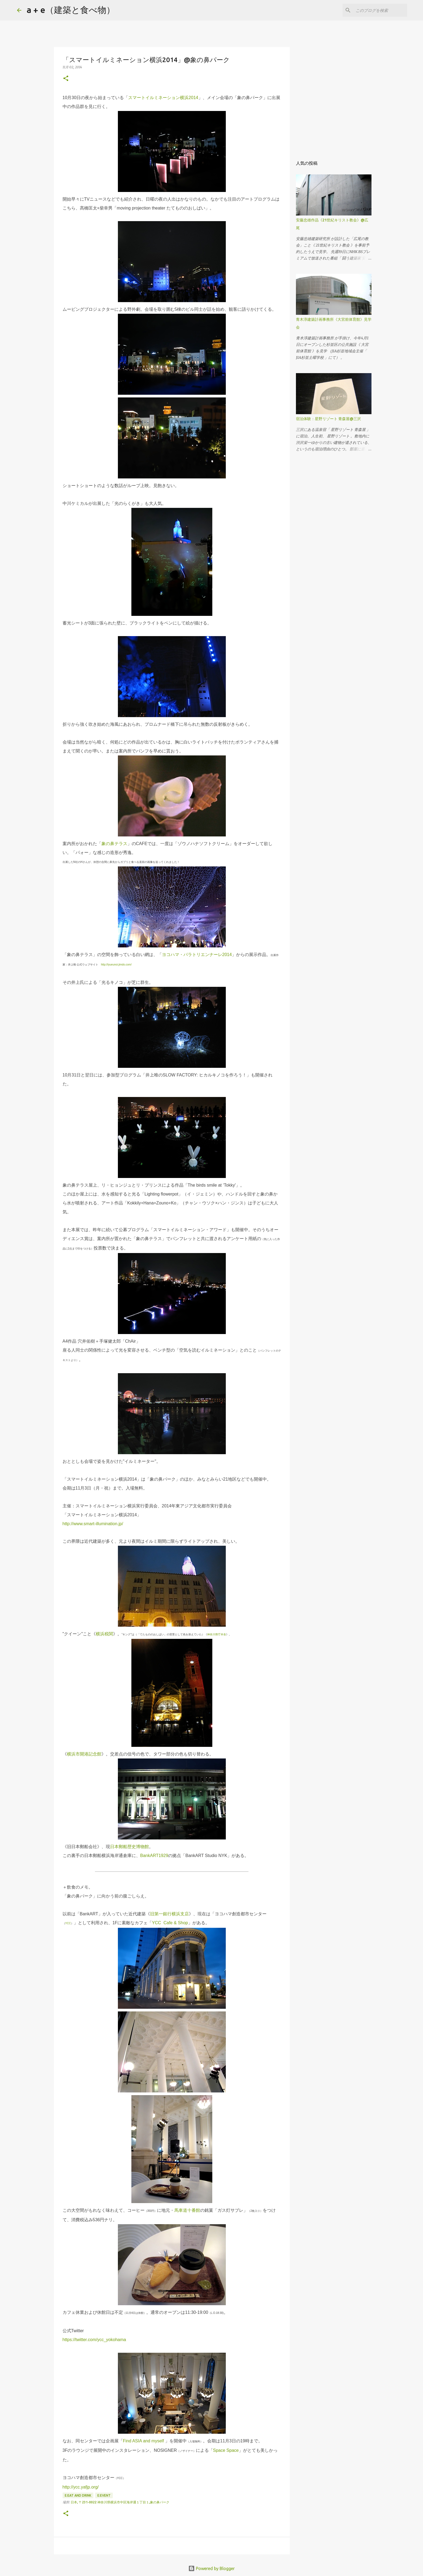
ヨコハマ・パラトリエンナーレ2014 (197, 954)
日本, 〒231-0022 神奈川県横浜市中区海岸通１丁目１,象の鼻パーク (120, 2502)
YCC (68, 1923)
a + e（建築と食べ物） (71, 10)
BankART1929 (154, 1855)
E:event (104, 2495)
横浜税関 (104, 1634)
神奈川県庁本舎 (216, 1634)
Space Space (226, 2450)
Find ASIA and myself (144, 2441)
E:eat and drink (78, 2495)
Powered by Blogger (211, 2568)
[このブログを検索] (378, 10)
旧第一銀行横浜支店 (169, 1914)
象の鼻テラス (114, 843)
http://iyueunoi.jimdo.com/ (116, 964)
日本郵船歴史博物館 (129, 1846)
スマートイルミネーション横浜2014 (163, 97)
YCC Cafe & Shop (170, 1922)
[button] (66, 78)
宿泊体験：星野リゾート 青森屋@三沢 (328, 419)
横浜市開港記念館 (84, 1754)
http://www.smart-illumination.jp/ (93, 1523)
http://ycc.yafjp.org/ (81, 2487)
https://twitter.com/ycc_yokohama (94, 2339)
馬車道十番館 (187, 2210)
